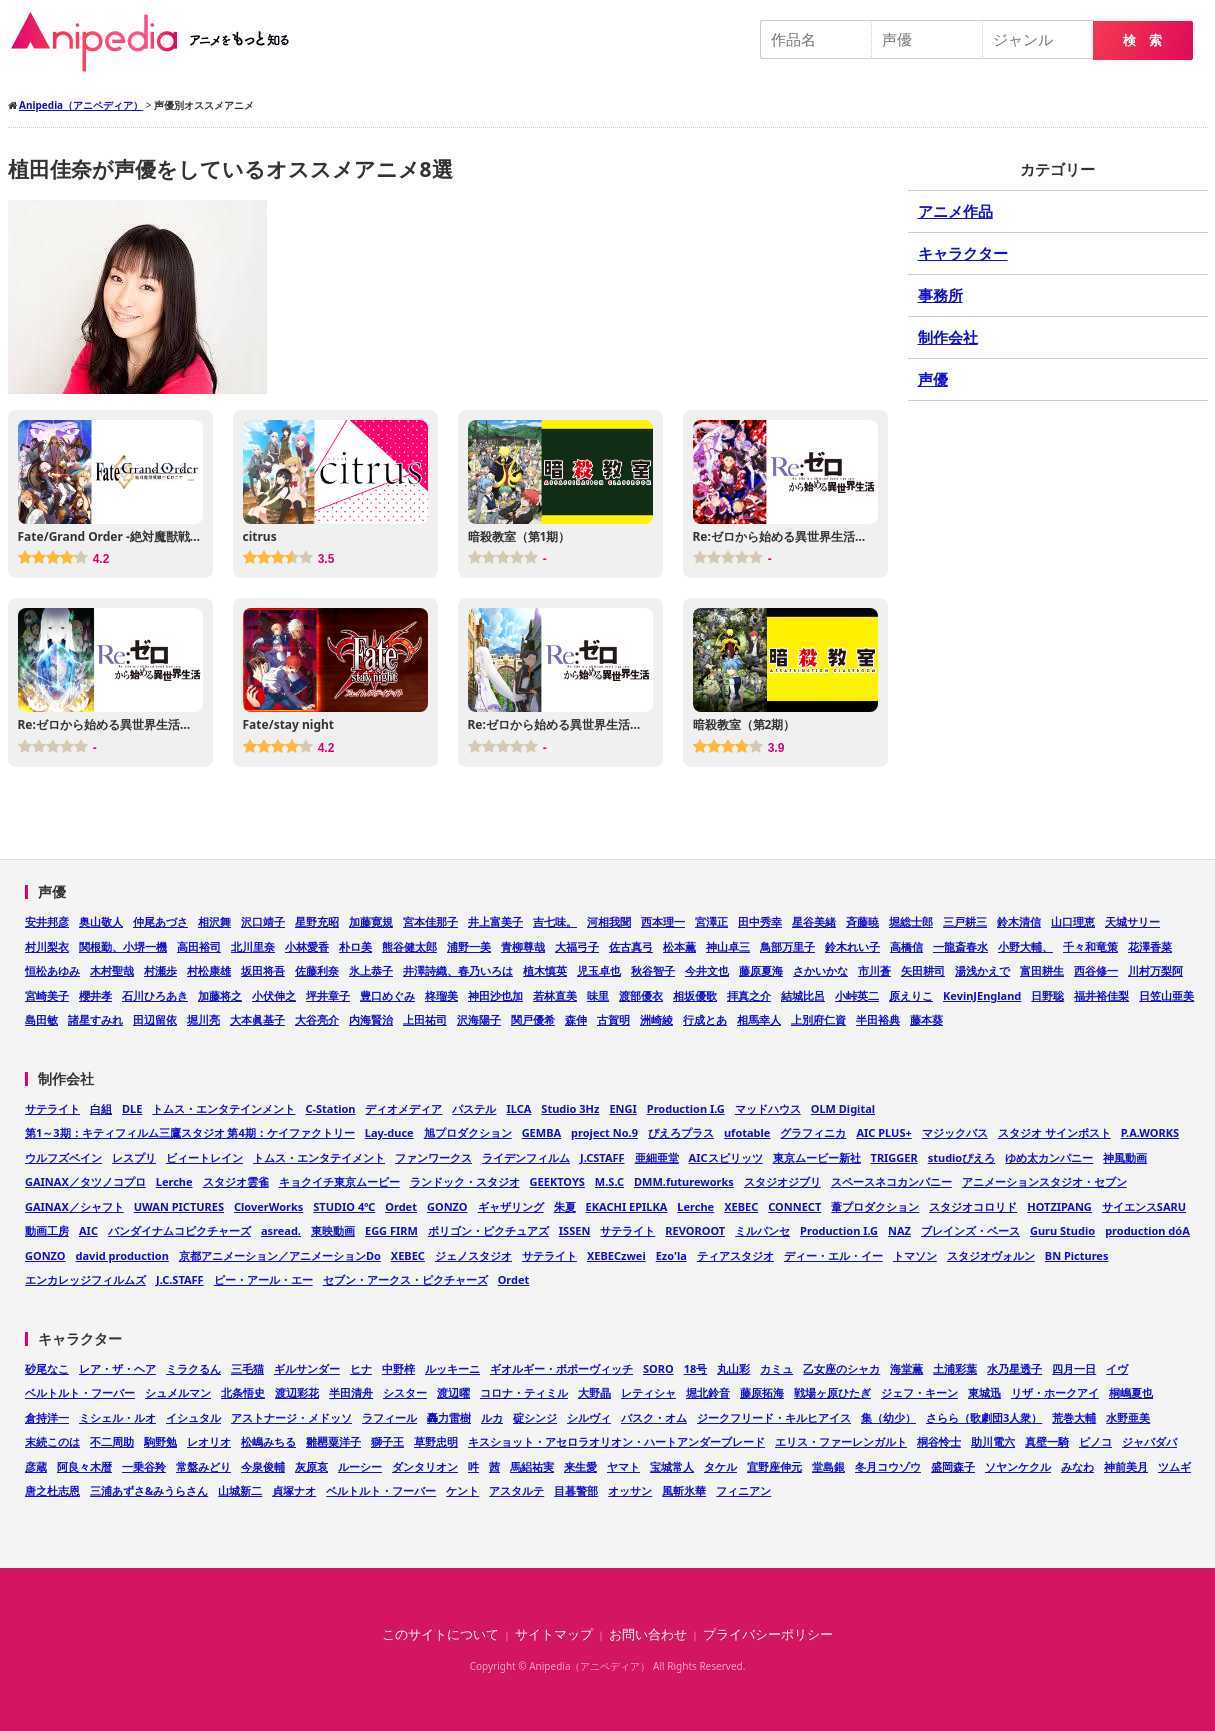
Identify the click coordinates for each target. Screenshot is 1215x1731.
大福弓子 (577, 946)
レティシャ (648, 1392)
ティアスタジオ (735, 1255)
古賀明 (613, 1019)
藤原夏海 (761, 970)
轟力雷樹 (449, 1417)
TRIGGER (894, 1157)
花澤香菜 (1150, 946)
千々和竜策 (1090, 946)
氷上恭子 (371, 970)
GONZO (447, 1206)
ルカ (492, 1417)
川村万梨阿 (1155, 970)
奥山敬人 (101, 921)
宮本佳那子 (430, 921)
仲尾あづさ (160, 921)
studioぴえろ (962, 1157)
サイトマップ (554, 1634)
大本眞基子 (257, 1019)
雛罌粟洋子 (333, 1441)
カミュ (776, 1368)
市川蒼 (874, 970)
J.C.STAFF (180, 1279)
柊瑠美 (441, 995)
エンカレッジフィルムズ (85, 1279)
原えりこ (911, 995)
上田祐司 (425, 1019)
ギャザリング (511, 1206)
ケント (462, 1490)
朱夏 (565, 1206)
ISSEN (575, 1230)
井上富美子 (495, 921)
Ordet (401, 1206)
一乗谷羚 (144, 1466)
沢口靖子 (263, 921)
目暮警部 (576, 1490)
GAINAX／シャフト (74, 1206)
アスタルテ (516, 1490)
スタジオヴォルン (991, 1255)
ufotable (747, 1132)
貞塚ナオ (294, 1490)
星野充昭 (317, 921)
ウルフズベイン (63, 1157)
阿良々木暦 (84, 1466)
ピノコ (1095, 1441)
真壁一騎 (1047, 1441)
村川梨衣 (47, 946)
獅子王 (387, 1441)
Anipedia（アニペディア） (158, 42)
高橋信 (906, 946)
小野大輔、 (1025, 946)
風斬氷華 (684, 1490)
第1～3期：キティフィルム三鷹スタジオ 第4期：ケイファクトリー (190, 1132)
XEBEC (741, 1206)
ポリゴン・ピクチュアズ (488, 1230)
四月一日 (1074, 1368)
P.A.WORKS (1150, 1132)
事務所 (940, 295)
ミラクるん (193, 1368)
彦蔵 (36, 1466)
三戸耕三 (965, 921)
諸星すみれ (95, 1019)
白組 (101, 1108)
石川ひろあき (155, 995)
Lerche (174, 1181)
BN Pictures (1077, 1255)
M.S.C (609, 1181)
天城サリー (1132, 921)
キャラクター (963, 253)
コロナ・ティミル (524, 1392)
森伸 (576, 1019)
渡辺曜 (453, 1392)
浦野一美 (469, 946)
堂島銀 (828, 1466)
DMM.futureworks (684, 1181)
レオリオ (209, 1441)
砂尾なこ (47, 1368)
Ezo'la (671, 1255)
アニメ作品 (955, 211)
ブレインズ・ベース (970, 1230)
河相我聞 (609, 921)
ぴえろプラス (681, 1132)
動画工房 (47, 1230)
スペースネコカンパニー (891, 1181)
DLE (132, 1108)
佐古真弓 (631, 946)
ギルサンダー (307, 1368)
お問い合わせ (648, 1634)
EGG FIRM (391, 1230)
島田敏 (41, 1019)
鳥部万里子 (787, 946)
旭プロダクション (468, 1132)
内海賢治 (371, 1019)
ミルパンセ (762, 1230)
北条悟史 (243, 1392)
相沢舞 (214, 921)
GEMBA (541, 1132)
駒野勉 (160, 1441)
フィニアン (743, 1490)
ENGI (622, 1108)
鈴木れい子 (852, 946)
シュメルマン (178, 1392)
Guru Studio (1062, 1230)
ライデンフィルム (526, 1157)
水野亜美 (1128, 1417)
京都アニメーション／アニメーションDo (280, 1255)
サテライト (52, 1108)
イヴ (1117, 1368)
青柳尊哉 (523, 946)
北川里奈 (253, 946)
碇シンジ (535, 1417)
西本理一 (663, 921)
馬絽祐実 (532, 1466)
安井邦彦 (47, 921)
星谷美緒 (814, 921)
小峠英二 (857, 995)
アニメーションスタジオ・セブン (1044, 1181)
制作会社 (948, 337)
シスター (405, 1392)
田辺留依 (155, 1019)
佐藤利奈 (317, 970)
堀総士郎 (911, 921)
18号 (696, 1368)
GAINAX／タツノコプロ (85, 1181)
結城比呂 (803, 995)
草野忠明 (436, 1441)
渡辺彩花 (297, 1392)
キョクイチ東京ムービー (339, 1181)
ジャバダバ (1149, 1441)
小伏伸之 (274, 995)
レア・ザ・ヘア (117, 1368)
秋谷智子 (653, 970)
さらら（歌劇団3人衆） (984, 1417)
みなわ (1077, 1466)
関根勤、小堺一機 (123, 946)
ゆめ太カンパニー (1049, 1157)
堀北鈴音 (708, 1392)
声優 (933, 379)
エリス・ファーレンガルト (841, 1441)
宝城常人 (672, 1466)
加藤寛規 (371, 921)
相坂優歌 (695, 995)
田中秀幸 (760, 921)
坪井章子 (328, 995)
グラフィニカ (813, 1132)
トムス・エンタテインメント (223, 1108)
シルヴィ (589, 1417)
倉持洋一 (47, 1417)
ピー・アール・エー (263, 1279)
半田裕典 (878, 1019)
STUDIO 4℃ (344, 1206)
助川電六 (993, 1441)
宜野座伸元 (774, 1466)
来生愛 (580, 1466)
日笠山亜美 (1166, 995)
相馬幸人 (759, 1019)
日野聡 (1047, 995)
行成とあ (705, 1019)
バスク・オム (654, 1417)
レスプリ (134, 1157)
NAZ (899, 1230)
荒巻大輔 (1074, 1417)
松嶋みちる (268, 1441)
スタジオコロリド (973, 1206)
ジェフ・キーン (919, 1392)
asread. (281, 1230)
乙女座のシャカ (841, 1368)
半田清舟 (351, 1392)
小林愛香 (307, 946)
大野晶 (594, 1392)
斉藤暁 (862, 921)
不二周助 (112, 1441)
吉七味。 (555, 921)
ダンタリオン (425, 1466)
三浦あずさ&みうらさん (149, 1490)
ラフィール (389, 1417)
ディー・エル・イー (833, 1255)
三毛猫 (247, 1368)
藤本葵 (926, 1019)
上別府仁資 (818, 1019)
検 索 (1142, 40)
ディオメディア (403, 1108)
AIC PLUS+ (883, 1132)
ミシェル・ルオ (117, 1417)
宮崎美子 (47, 995)
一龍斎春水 (960, 946)
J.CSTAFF (602, 1157)
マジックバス (955, 1132)
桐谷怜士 (939, 1441)
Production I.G (686, 1108)
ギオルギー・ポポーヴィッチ (561, 1368)
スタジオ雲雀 (236, 1181)
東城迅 (984, 1392)
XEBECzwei (616, 1255)
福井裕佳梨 (1101, 995)
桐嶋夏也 (1131, 1392)
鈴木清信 (1019, 921)
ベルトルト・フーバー (80, 1392)
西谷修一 (1096, 970)
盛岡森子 (953, 1466)
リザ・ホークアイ (1055, 1392)
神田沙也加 (495, 995)
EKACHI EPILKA (627, 1206)
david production (122, 1255)
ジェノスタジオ (473, 1255)
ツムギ (1174, 1466)
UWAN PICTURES (179, 1206)
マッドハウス (768, 1108)
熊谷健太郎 (409, 946)
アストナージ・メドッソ (291, 1417)
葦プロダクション (875, 1206)
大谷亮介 (317, 1019)
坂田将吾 (263, 970)
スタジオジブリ (782, 1181)
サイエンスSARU (1144, 1206)
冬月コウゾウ (888, 1466)
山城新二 (240, 1490)
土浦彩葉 (955, 1368)
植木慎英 (545, 970)
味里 (598, 995)
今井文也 (707, 970)
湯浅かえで (982, 970)
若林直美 (555, 995)
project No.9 (604, 1132)
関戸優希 (533, 1019)
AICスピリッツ (726, 1157)
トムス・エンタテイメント (319, 1157)
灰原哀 (311, 1466)
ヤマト (623, 1466)
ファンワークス (433, 1157)
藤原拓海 (762, 1392)
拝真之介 (749, 995)
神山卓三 (728, 946)
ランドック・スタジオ (465, 1181)
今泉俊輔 (263, 1466)
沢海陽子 (479, 1019)
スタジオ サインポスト (1054, 1132)
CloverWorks (268, 1206)
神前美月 (1126, 1466)
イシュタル (193, 1417)
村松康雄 (209, 970)
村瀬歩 (160, 970)
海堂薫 (906, 1368)
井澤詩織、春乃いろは (458, 970)
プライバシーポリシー (768, 1634)
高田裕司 (199, 946)
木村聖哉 (112, 970)
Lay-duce (389, 1132)
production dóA (1147, 1230)
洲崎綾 (656, 1019)
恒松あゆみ (52, 970)
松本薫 (679, 946)
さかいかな (820, 970)
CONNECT (794, 1206)
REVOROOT (695, 1230)
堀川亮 (203, 1019)
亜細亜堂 (657, 1157)
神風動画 (1125, 1157)
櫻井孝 (95, 995)
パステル (474, 1108)
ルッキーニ (452, 1368)
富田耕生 (1042, 970)
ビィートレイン (204, 1157)
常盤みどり (203, 1466)
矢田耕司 (923, 970)
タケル (720, 1466)
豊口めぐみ (387, 995)
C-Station (330, 1108)
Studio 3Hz (570, 1108)
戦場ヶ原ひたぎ (832, 1392)
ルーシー (360, 1466)
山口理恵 (1073, 921)
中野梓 (398, 1368)
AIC (88, 1230)
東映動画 (333, 1230)
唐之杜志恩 (52, 1490)
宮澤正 (711, 921)
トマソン (915, 1255)
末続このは (52, 1441)
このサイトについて (440, 1634)
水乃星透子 (1014, 1368)
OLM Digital (843, 1108)
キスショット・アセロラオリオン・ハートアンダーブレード (616, 1441)
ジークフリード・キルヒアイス (774, 1417)
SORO (658, 1368)
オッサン (630, 1490)
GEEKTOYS (557, 1181)
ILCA (518, 1108)
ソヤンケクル (1018, 1466)
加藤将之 (220, 995)
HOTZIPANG (1059, 1206)
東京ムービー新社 (817, 1157)
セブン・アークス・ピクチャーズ (405, 1279)
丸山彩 (733, 1368)
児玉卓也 (599, 970)
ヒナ (361, 1368)
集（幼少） (888, 1417)
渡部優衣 (641, 995)
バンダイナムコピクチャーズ (179, 1230)
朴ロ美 (355, 946)
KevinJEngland (982, 995)
